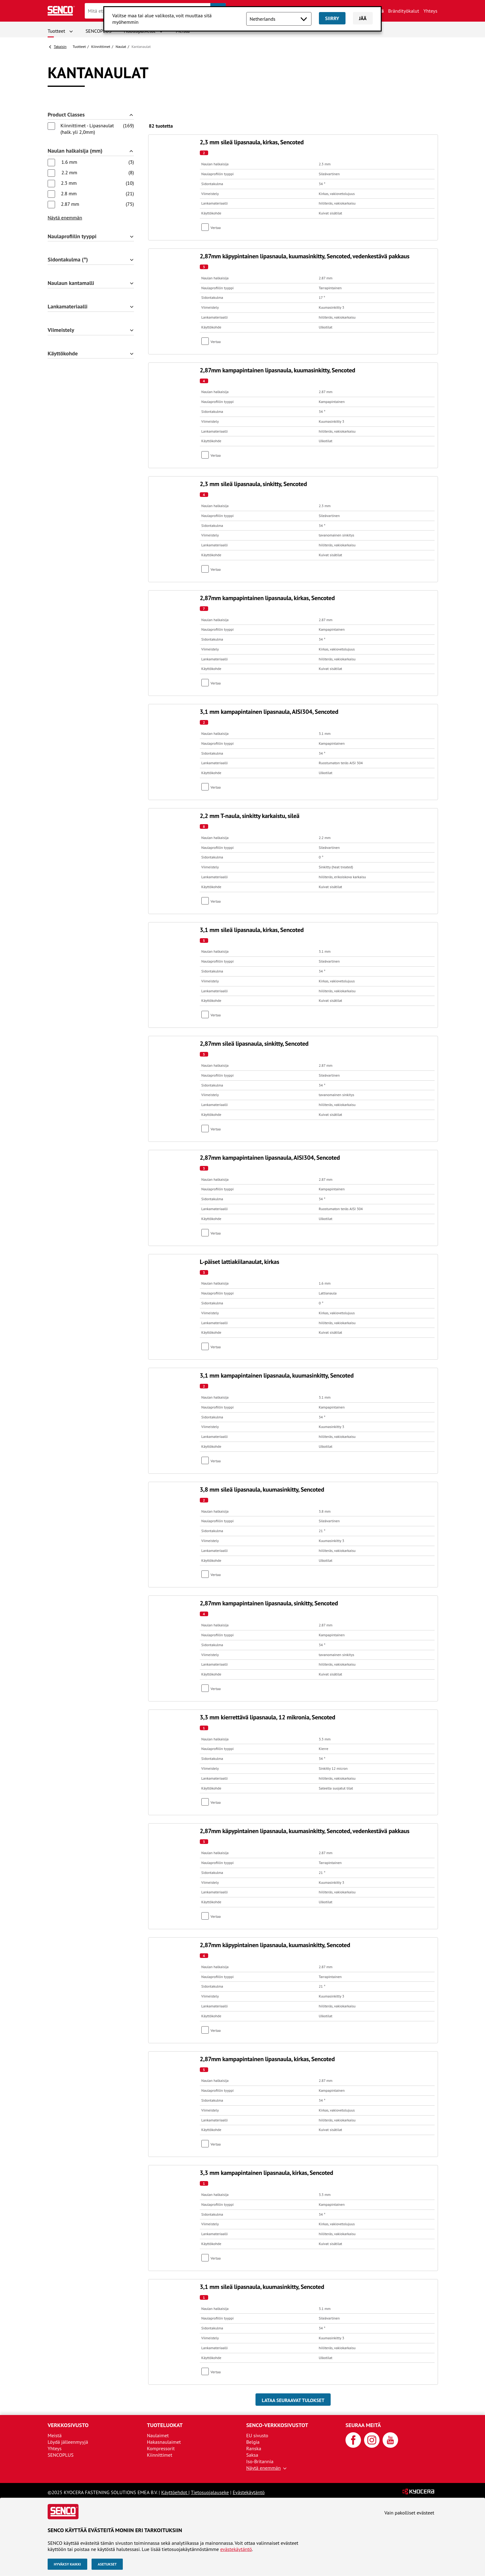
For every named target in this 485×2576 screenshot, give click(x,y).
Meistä (55, 2435)
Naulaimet (158, 2435)
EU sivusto (257, 2435)
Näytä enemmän (65, 217)
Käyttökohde (63, 353)
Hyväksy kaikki (67, 2564)
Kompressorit (161, 2448)
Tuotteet (56, 31)
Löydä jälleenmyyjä (68, 2442)
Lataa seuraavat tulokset (293, 2400)
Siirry (332, 18)
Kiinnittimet (100, 46)
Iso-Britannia (259, 2461)
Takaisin (60, 46)
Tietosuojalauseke (210, 2492)
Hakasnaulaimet (164, 2442)
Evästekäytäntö (248, 2492)
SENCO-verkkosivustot (277, 2425)
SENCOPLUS (99, 31)
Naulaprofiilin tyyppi (72, 236)
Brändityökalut (403, 11)
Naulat (121, 46)
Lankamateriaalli (68, 306)
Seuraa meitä (363, 2425)
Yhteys (430, 11)
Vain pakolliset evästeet (409, 2513)
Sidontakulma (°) (68, 259)
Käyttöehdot (174, 2492)
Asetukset (107, 2564)
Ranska (253, 2448)
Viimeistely (61, 330)
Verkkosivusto (68, 2425)
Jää (363, 18)
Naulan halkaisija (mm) (75, 151)
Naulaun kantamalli (71, 283)
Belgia (253, 2442)
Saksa (252, 2455)
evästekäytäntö (236, 2549)
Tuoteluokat (164, 2425)
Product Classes (66, 115)
